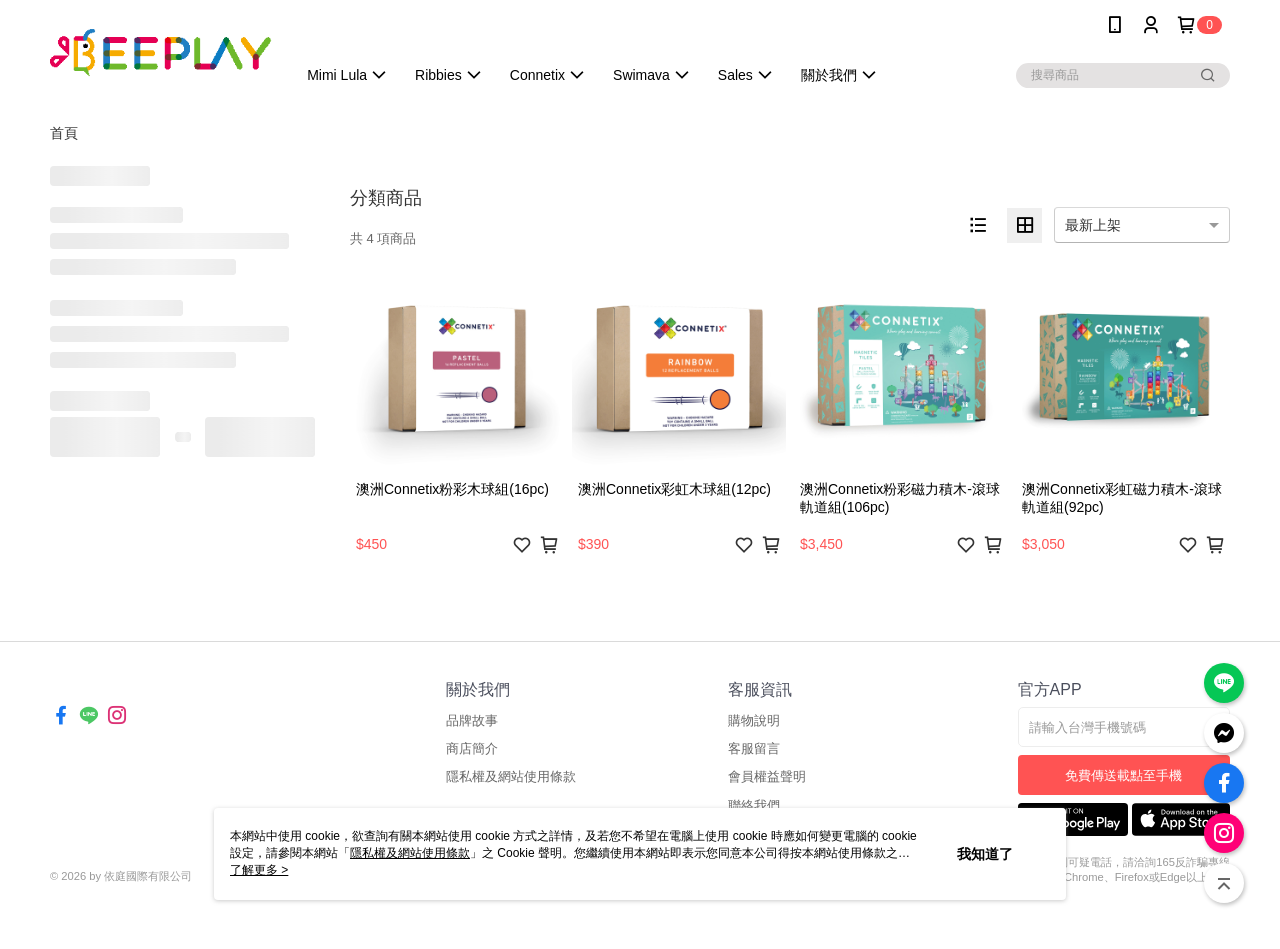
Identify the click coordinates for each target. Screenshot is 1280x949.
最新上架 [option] (1093, 225)
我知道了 (985, 854)
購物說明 (754, 720)
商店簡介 (472, 748)
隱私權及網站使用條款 (511, 776)
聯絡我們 (754, 805)
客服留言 (754, 748)
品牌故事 (472, 720)
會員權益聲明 (767, 776)
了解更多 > (259, 870)
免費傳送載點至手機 (1123, 775)
